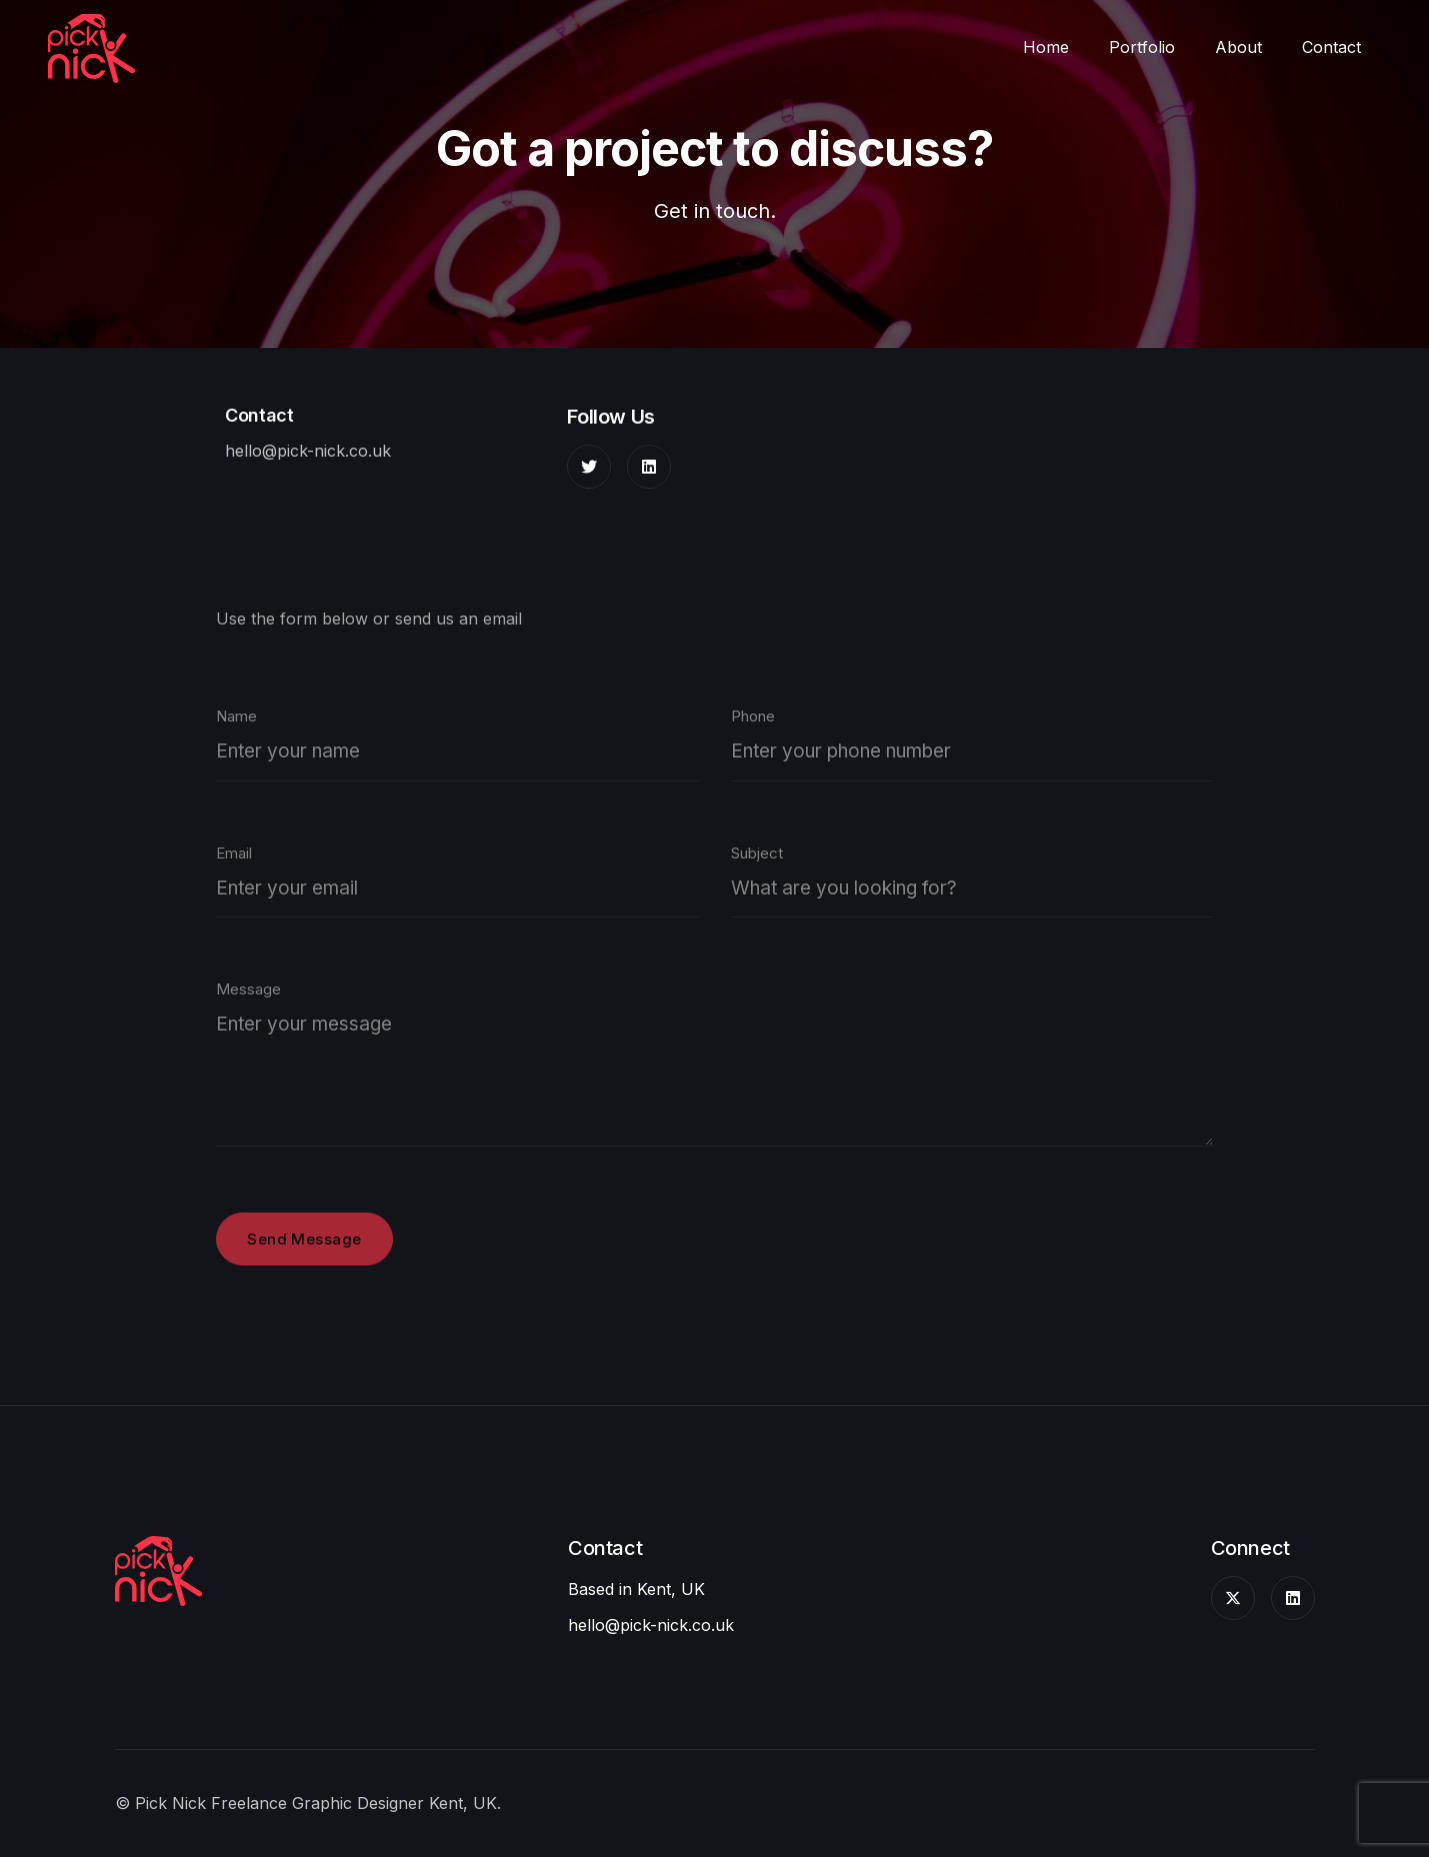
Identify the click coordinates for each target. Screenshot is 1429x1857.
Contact (1331, 47)
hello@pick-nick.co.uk (308, 454)
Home (1046, 47)
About (1238, 47)
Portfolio (1142, 47)
